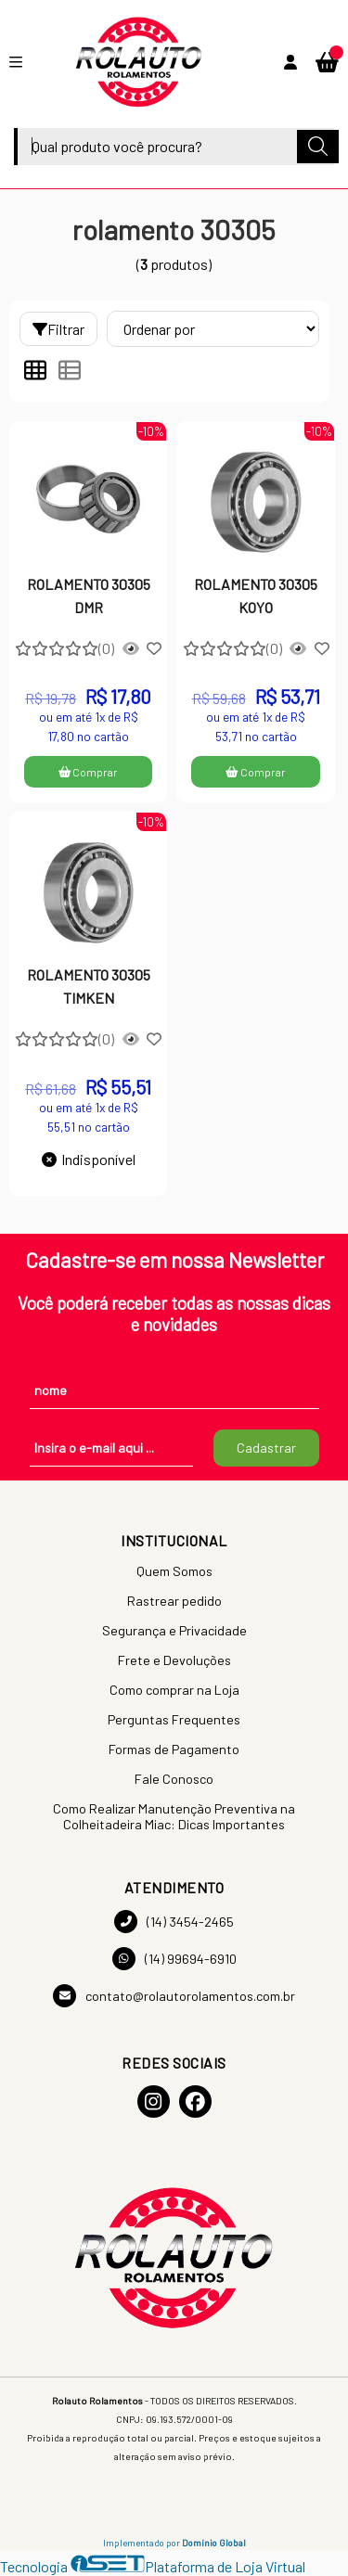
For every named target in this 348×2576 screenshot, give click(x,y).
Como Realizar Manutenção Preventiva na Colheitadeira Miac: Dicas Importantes (174, 1816)
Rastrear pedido (174, 1600)
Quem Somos (174, 1571)
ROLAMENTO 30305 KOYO (255, 595)
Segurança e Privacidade (174, 1630)
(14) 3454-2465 (174, 1921)
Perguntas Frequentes (174, 1719)
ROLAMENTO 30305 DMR (88, 595)
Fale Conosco (174, 1779)
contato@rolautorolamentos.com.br (174, 1995)
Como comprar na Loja (174, 1690)
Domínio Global (214, 2542)
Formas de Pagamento (174, 1749)
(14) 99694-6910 (174, 1958)
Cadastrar (266, 1447)
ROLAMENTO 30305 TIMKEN (88, 986)
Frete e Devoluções (174, 1660)
